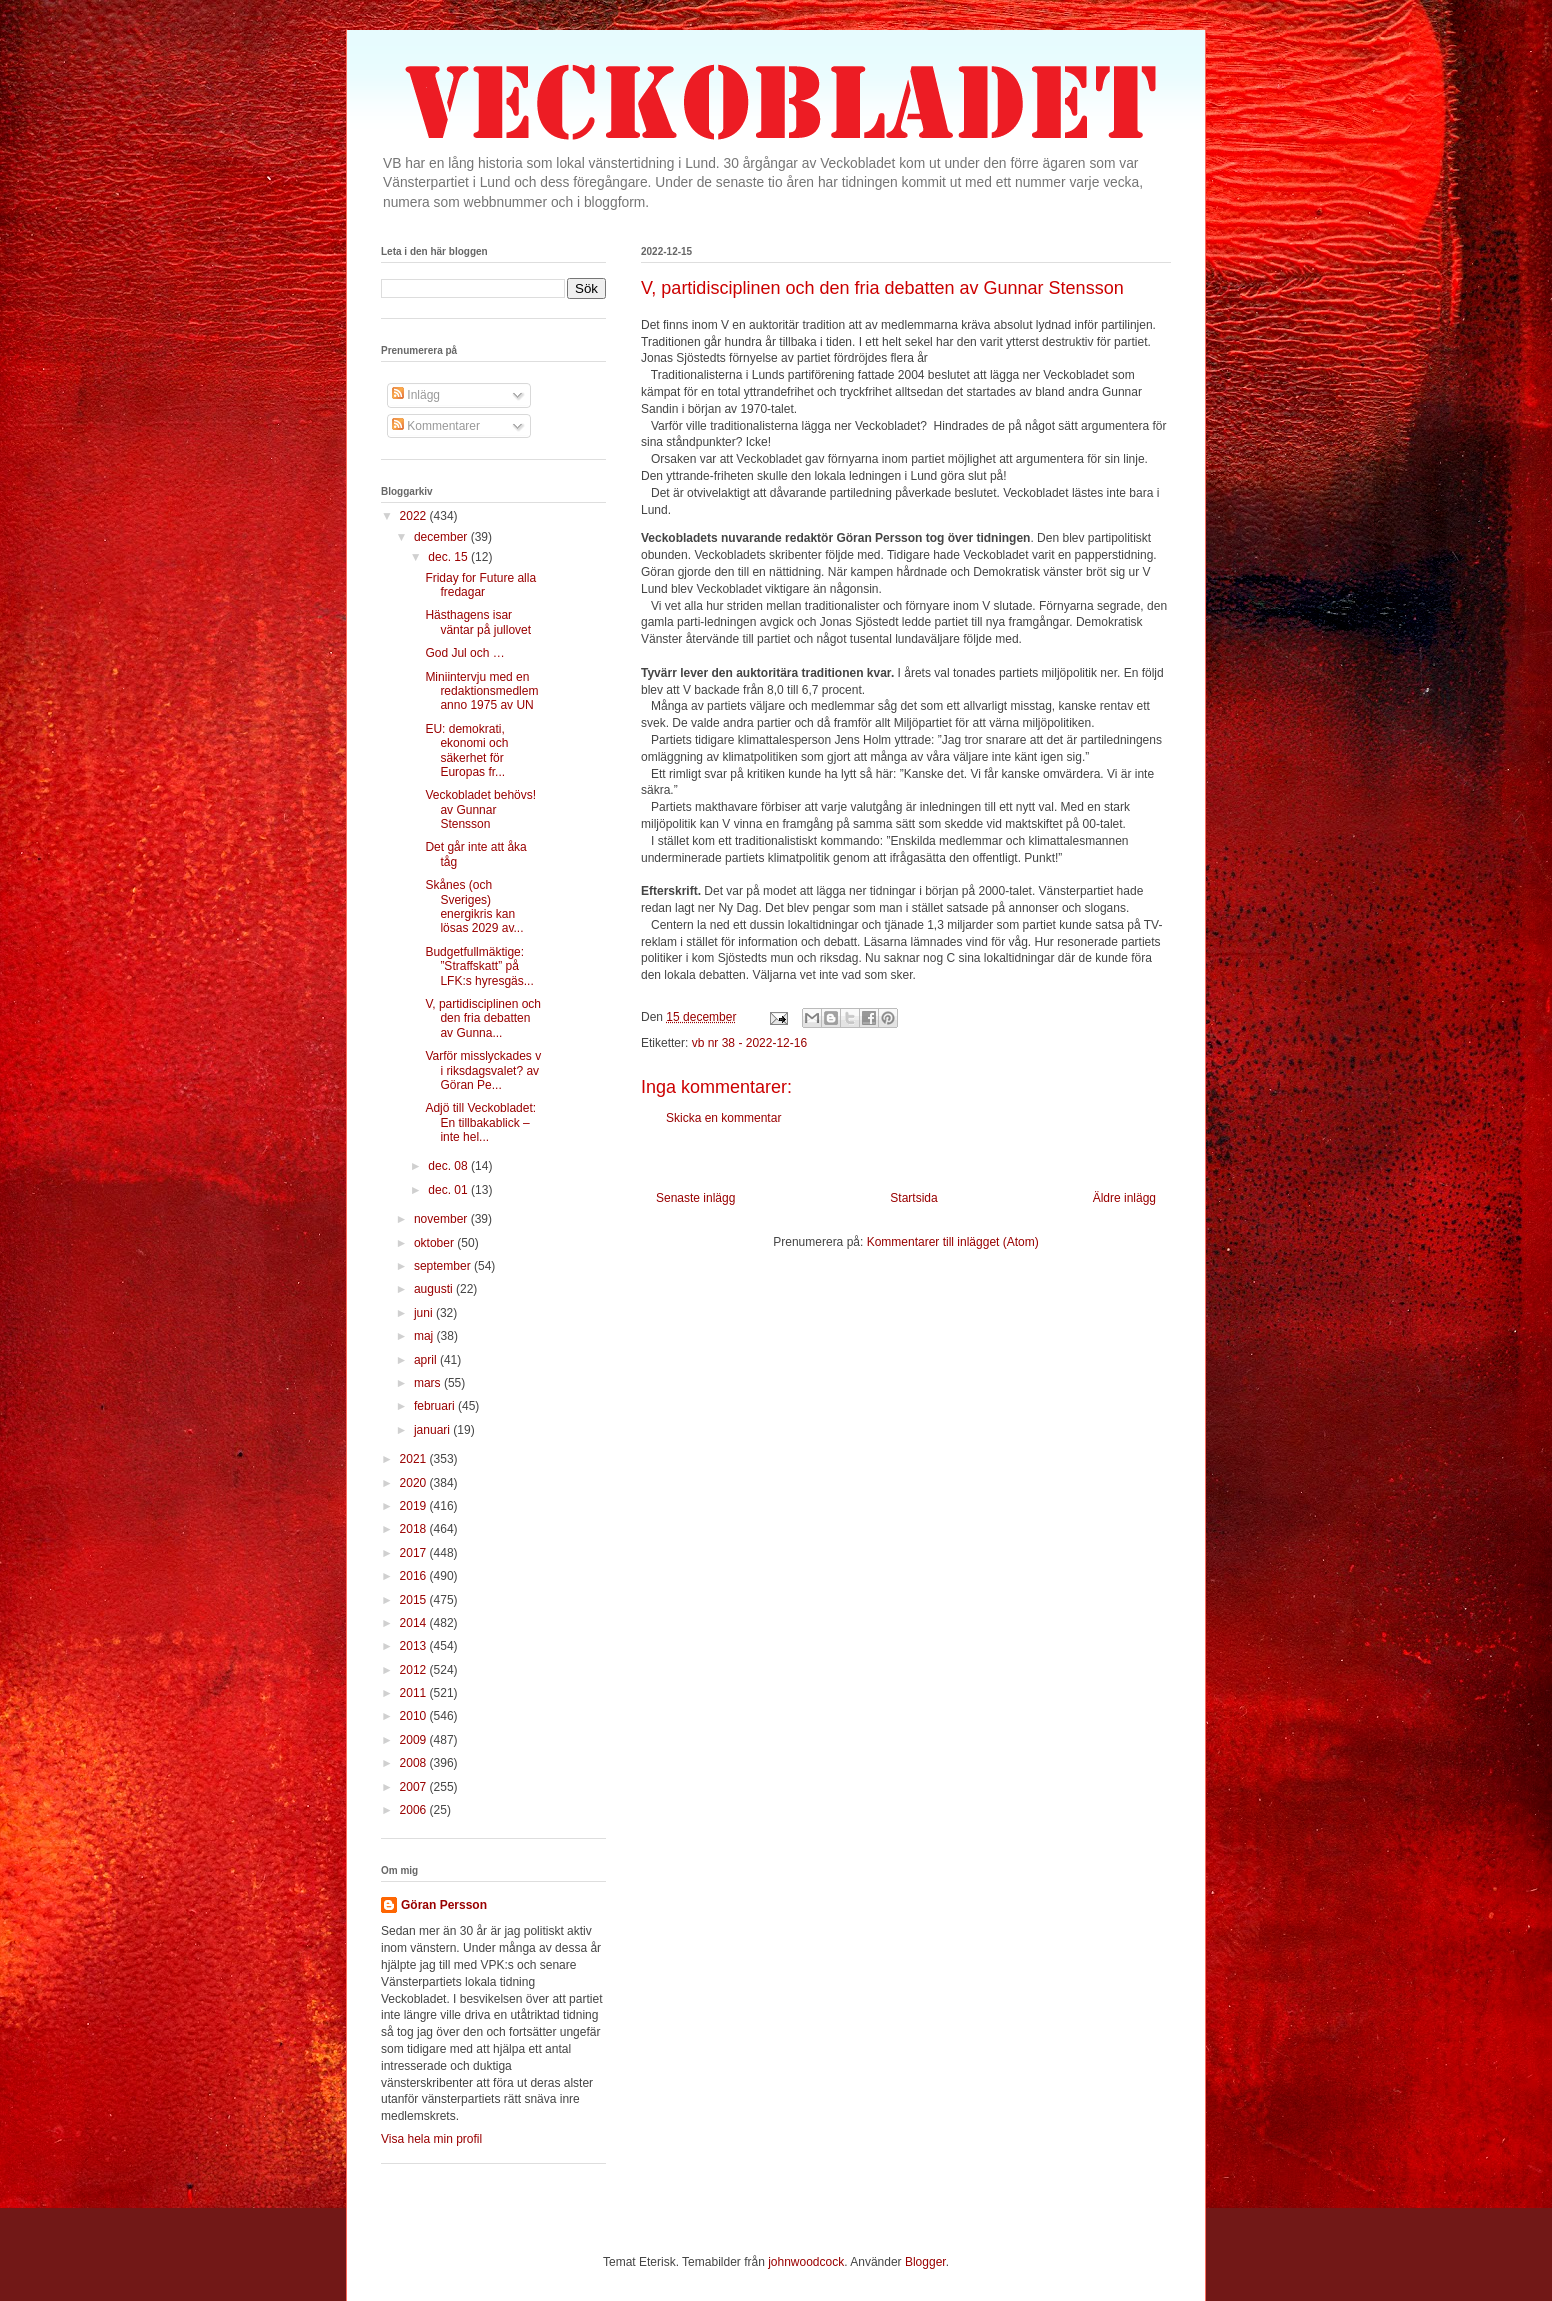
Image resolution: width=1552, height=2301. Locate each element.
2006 (415, 1810)
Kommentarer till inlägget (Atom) (953, 1242)
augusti (435, 1289)
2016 (415, 1576)
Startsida (913, 1198)
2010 (415, 1716)
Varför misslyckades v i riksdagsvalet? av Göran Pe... (483, 1070)
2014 (415, 1623)
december (442, 537)
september (444, 1266)
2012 (415, 1670)
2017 (415, 1553)
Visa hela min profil (431, 2139)
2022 (415, 516)
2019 (415, 1506)
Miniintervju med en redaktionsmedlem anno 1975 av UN (481, 691)
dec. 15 (449, 557)
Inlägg (416, 395)
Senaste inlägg (695, 1198)
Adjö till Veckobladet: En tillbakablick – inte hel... (480, 1122)
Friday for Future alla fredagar (480, 585)
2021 (415, 1459)
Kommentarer (436, 426)
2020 (415, 1483)
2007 (415, 1787)
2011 (415, 1693)
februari (436, 1406)
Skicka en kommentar (723, 1118)
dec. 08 (449, 1166)
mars (429, 1383)
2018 (415, 1529)
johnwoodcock (806, 2262)
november (442, 1219)
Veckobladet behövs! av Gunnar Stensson (480, 809)
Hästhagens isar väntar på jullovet (478, 622)
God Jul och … (464, 653)
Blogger (925, 2262)
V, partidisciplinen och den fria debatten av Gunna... (483, 1018)
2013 (415, 1646)
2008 (415, 1763)
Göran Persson (444, 1905)
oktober (435, 1243)
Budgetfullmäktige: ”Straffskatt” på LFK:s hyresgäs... (479, 966)
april (427, 1360)
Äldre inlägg (1124, 1198)
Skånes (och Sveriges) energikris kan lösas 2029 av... (474, 906)
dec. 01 (449, 1190)
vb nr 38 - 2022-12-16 (749, 1043)
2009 (415, 1740)
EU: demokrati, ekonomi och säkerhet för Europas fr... (466, 750)
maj (425, 1336)
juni (425, 1313)
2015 (415, 1600)
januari (433, 1430)
